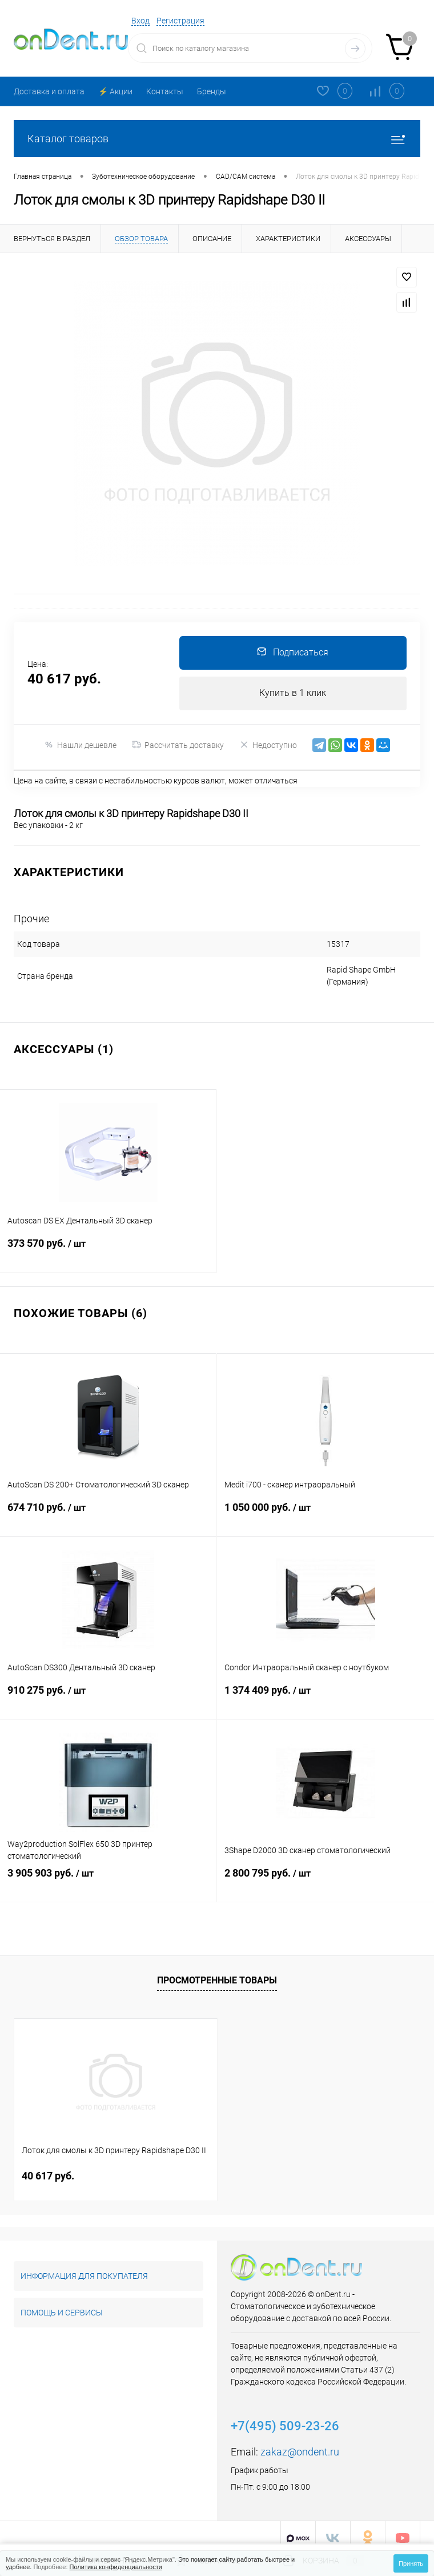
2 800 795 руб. (325, 1872)
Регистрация (180, 20)
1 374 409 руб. (325, 1690)
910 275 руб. (108, 1690)
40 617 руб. (48, 2165)
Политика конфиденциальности (116, 2566)
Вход (140, 20)
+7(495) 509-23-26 (285, 2415)
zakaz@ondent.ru (299, 2441)
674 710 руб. (108, 1507)
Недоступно (268, 746)
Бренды (211, 91)
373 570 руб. (108, 1243)
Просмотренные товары (217, 1969)
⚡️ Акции (115, 91)
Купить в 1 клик (292, 694)
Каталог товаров (217, 138)
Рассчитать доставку (178, 746)
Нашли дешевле (80, 746)
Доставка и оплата (49, 91)
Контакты (164, 91)
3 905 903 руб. (108, 1872)
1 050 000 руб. (325, 1507)
